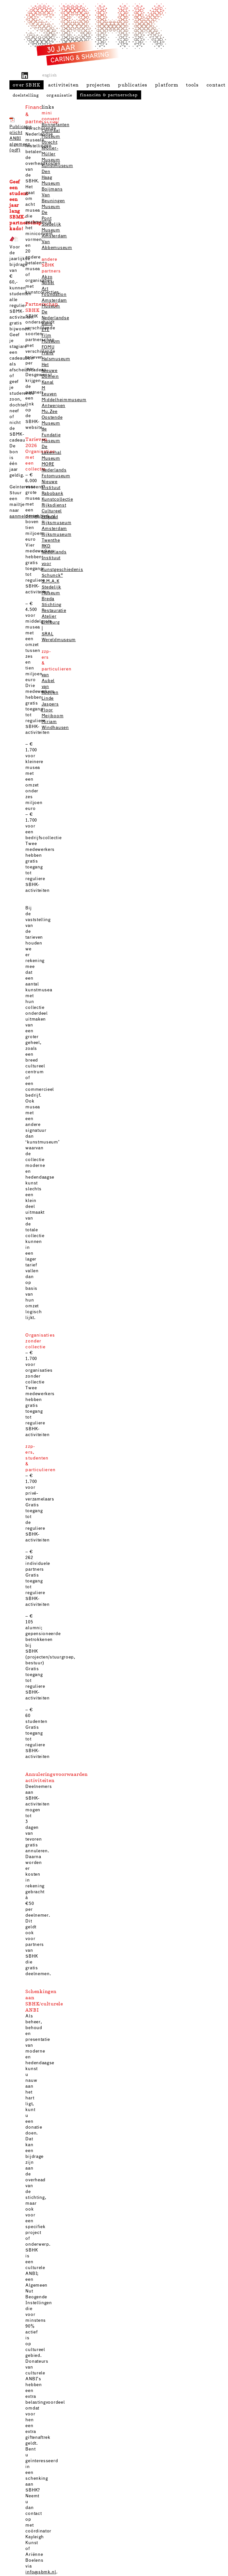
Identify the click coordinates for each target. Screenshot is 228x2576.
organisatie (59, 95)
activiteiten (63, 85)
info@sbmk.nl (40, 2572)
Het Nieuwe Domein (50, 371)
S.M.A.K (51, 581)
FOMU (48, 347)
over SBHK (26, 85)
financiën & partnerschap (109, 95)
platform (166, 85)
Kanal (48, 382)
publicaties (132, 85)
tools (192, 85)
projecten (99, 85)
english (49, 75)
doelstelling (26, 95)
